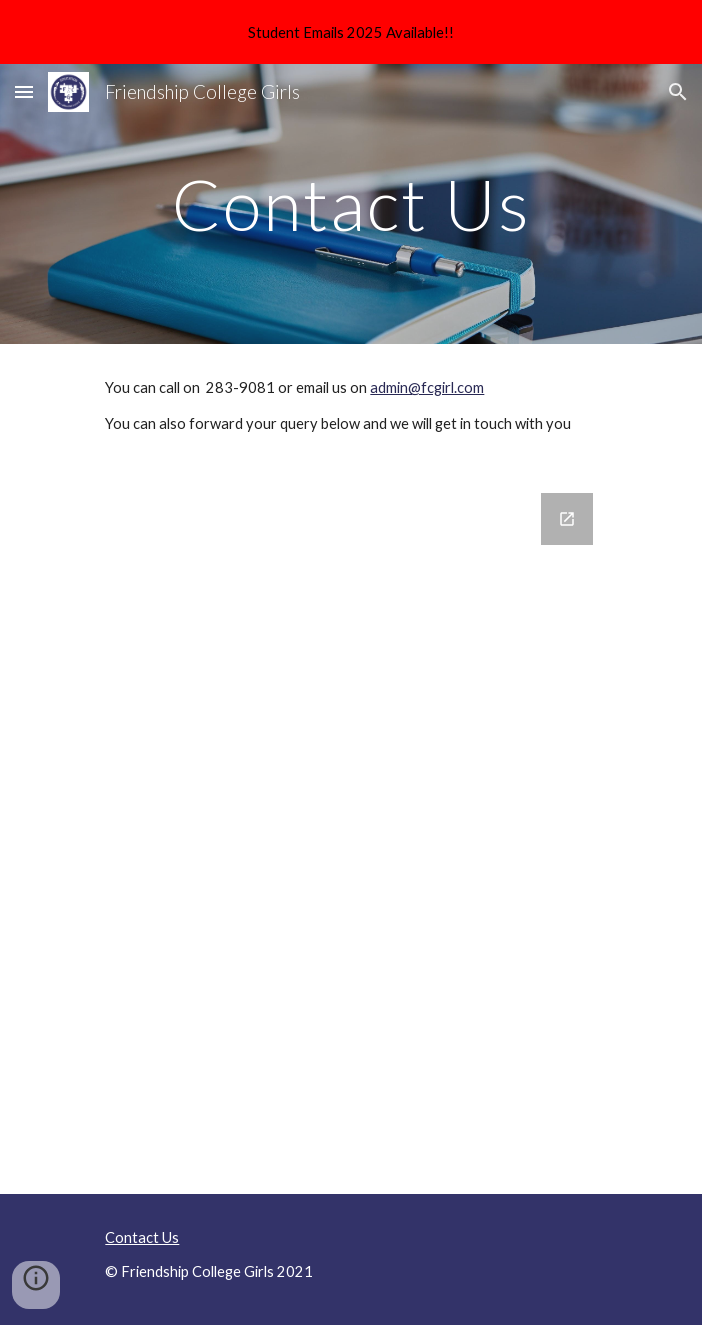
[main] (350, 204)
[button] (24, 91)
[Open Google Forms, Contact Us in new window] (567, 519)
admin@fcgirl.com (427, 387)
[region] (351, 32)
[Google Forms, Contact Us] (350, 831)
